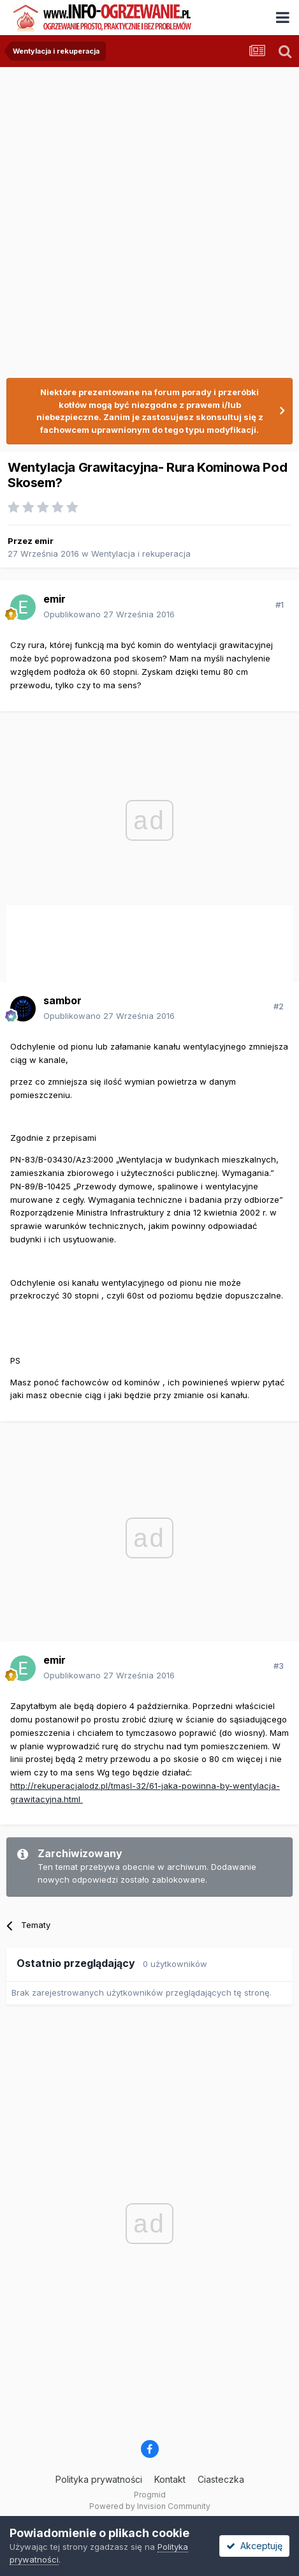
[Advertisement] (149, 216)
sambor (62, 1000)
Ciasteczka (221, 2479)
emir (44, 541)
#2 (278, 1006)
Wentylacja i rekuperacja (141, 553)
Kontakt (170, 2479)
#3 (278, 1666)
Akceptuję (254, 2545)
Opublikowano (109, 614)
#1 (279, 604)
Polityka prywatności (98, 2479)
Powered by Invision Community (149, 2506)
